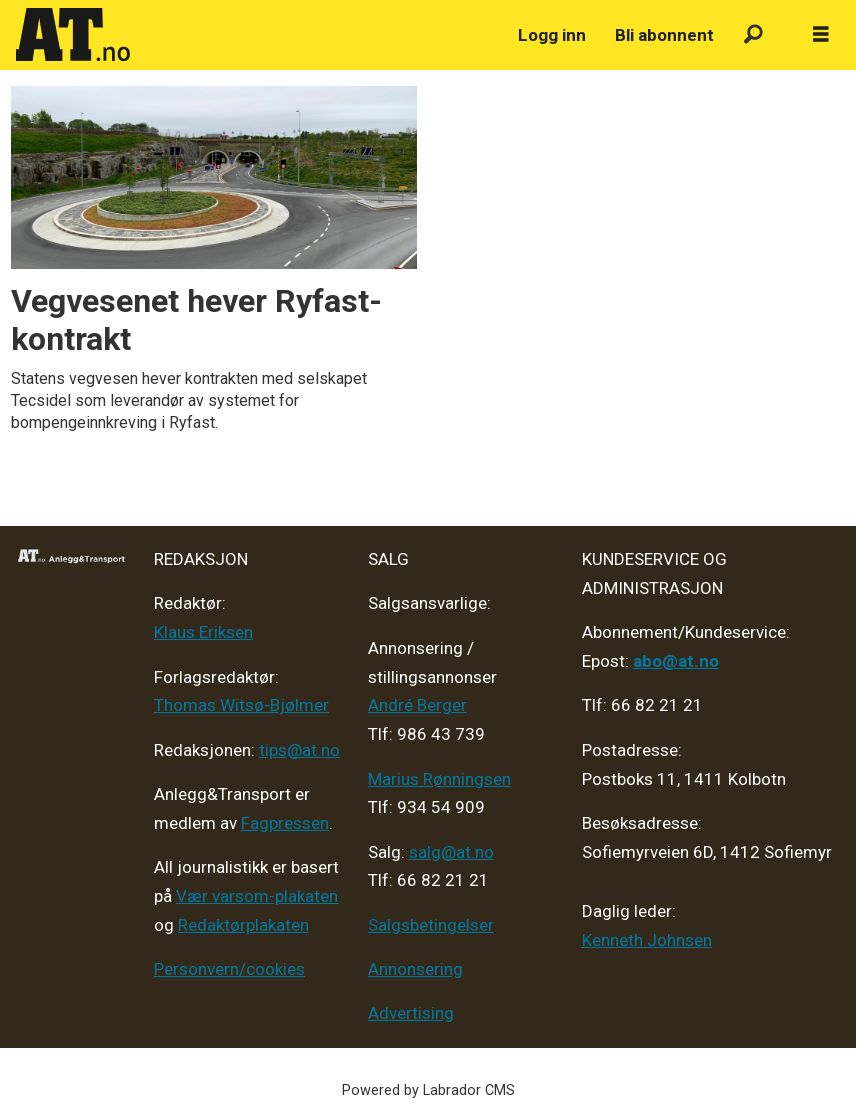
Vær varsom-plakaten (257, 896)
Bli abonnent (664, 35)
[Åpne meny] (821, 35)
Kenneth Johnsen (647, 940)
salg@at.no (451, 852)
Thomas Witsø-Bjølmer (241, 705)
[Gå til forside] (73, 35)
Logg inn (552, 35)
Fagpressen (285, 823)
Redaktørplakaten (243, 925)
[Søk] (753, 35)
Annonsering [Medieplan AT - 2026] (415, 969)
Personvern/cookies (229, 969)
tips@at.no (299, 750)
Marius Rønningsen (439, 779)
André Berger (417, 705)
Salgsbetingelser (431, 925)
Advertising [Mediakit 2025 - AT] (411, 1013)
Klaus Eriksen (203, 632)
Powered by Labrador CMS (428, 1090)
